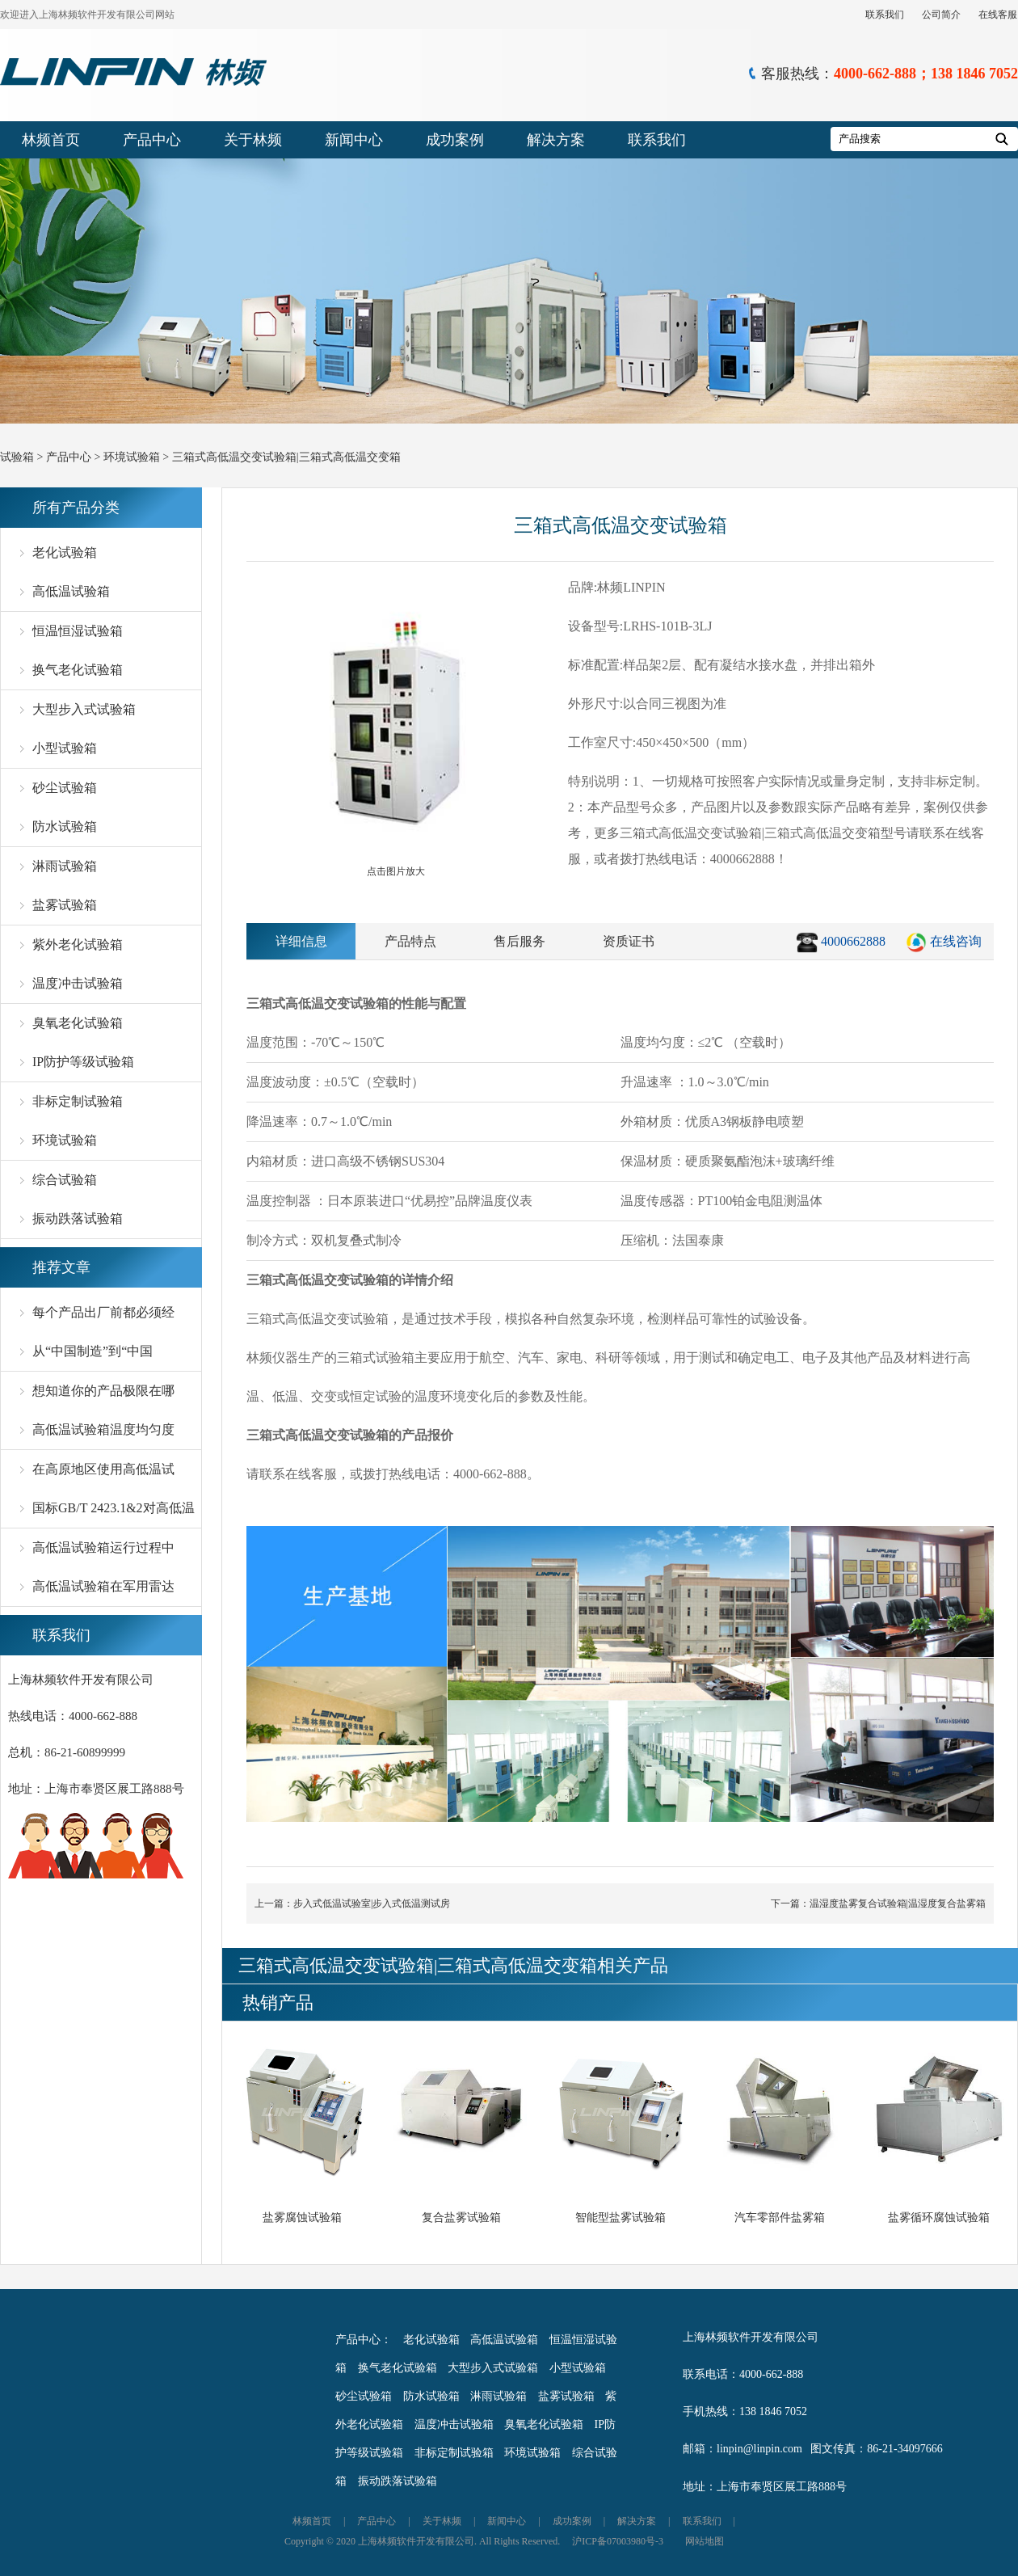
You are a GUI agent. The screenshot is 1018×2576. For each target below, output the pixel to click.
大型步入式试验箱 (84, 709)
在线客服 (997, 14)
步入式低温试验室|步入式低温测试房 (371, 1903)
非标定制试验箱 (77, 1101)
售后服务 (519, 941)
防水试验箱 (64, 826)
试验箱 (17, 457)
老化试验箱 (64, 552)
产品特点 (410, 941)
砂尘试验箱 (64, 788)
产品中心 (152, 140)
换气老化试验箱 (77, 670)
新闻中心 (354, 140)
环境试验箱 (131, 457)
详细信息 (301, 941)
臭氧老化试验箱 (77, 1023)
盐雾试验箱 (64, 905)
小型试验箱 (64, 748)
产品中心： (363, 2340)
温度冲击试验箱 (77, 983)
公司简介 (941, 14)
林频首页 (51, 140)
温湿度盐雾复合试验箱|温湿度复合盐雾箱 (898, 1903)
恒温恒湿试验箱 (77, 631)
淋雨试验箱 (64, 866)
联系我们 (884, 14)
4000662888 (853, 941)
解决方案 (556, 140)
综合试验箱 (64, 1180)
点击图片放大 (395, 729)
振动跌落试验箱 (77, 1218)
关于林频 (253, 140)
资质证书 (628, 941)
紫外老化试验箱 (77, 944)
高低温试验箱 (71, 591)
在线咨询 (956, 941)
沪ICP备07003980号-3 (617, 2541)
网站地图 (704, 2541)
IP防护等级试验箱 (83, 1062)
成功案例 (455, 140)
